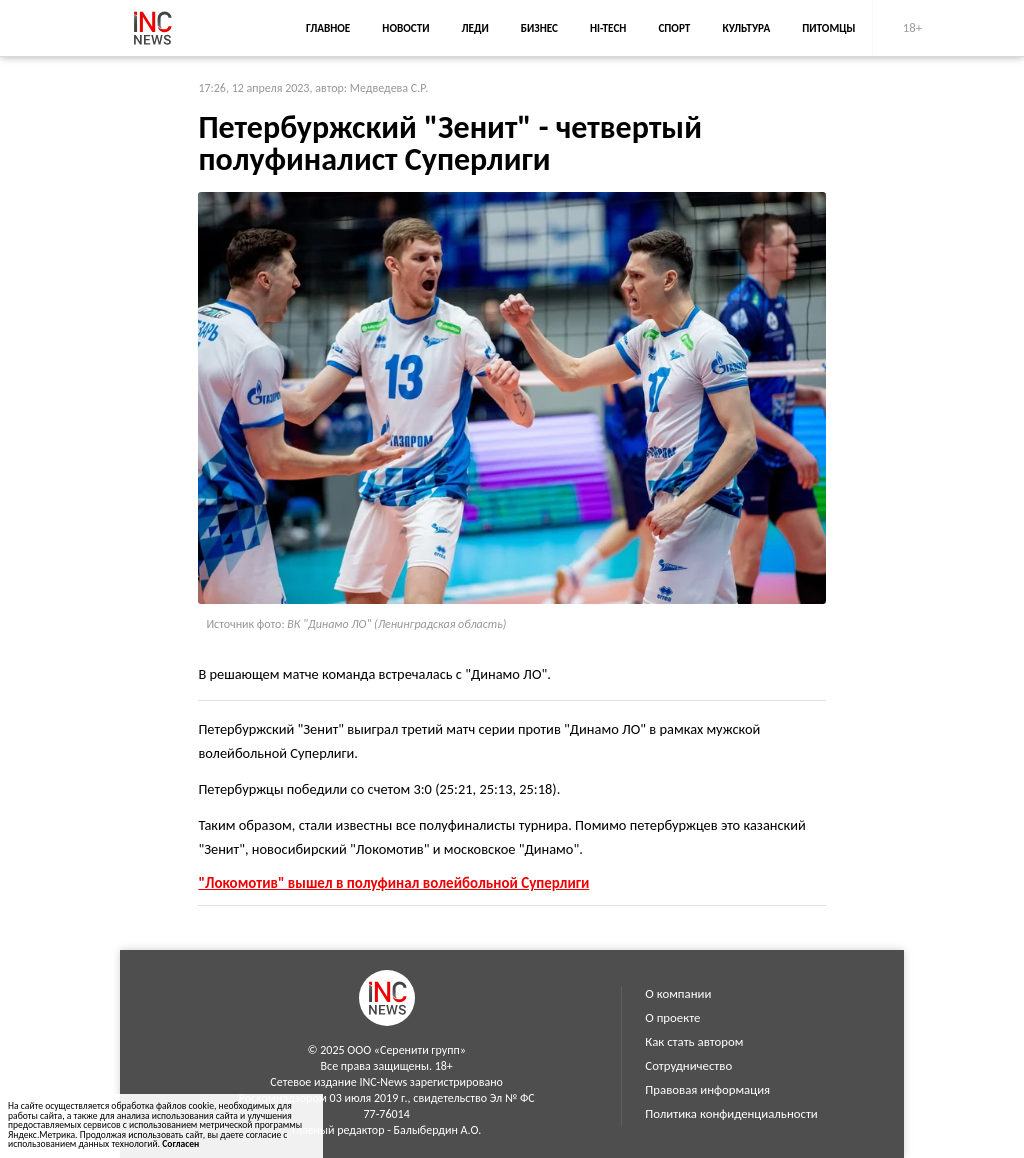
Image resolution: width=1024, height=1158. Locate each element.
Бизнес (539, 28)
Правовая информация (707, 1089)
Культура (746, 28)
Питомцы (828, 28)
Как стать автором (694, 1041)
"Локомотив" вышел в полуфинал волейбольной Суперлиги (393, 883)
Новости (405, 28)
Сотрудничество (688, 1065)
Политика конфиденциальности (731, 1113)
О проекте (672, 1017)
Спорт (674, 28)
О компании (678, 993)
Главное (328, 28)
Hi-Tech (608, 28)
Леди (475, 28)
